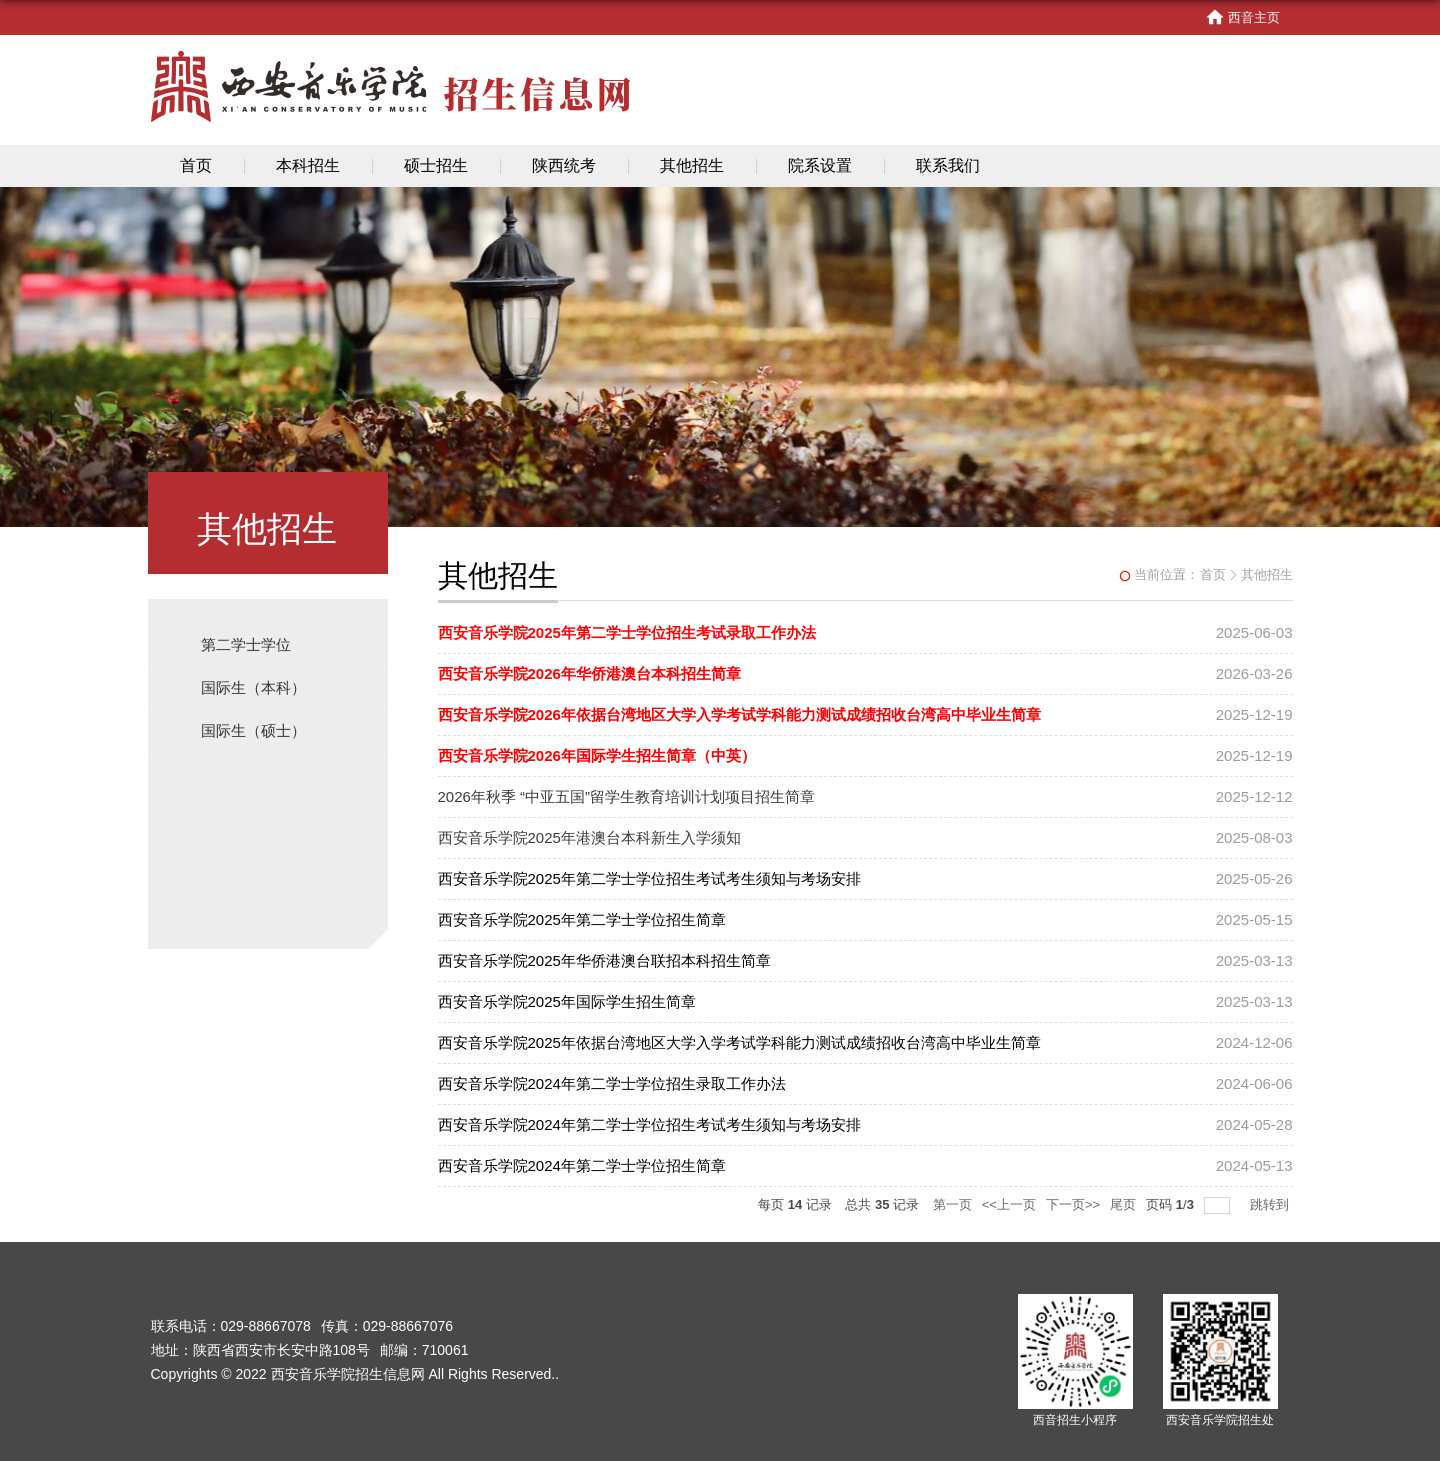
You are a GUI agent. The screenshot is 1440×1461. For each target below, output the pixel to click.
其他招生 (692, 165)
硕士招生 (436, 165)
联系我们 (948, 165)
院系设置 (820, 165)
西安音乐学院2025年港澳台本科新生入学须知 (589, 837)
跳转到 (1271, 1204)
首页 (196, 165)
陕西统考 (564, 165)
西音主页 (1243, 17)
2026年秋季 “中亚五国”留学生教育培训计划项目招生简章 (627, 796)
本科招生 (308, 165)
